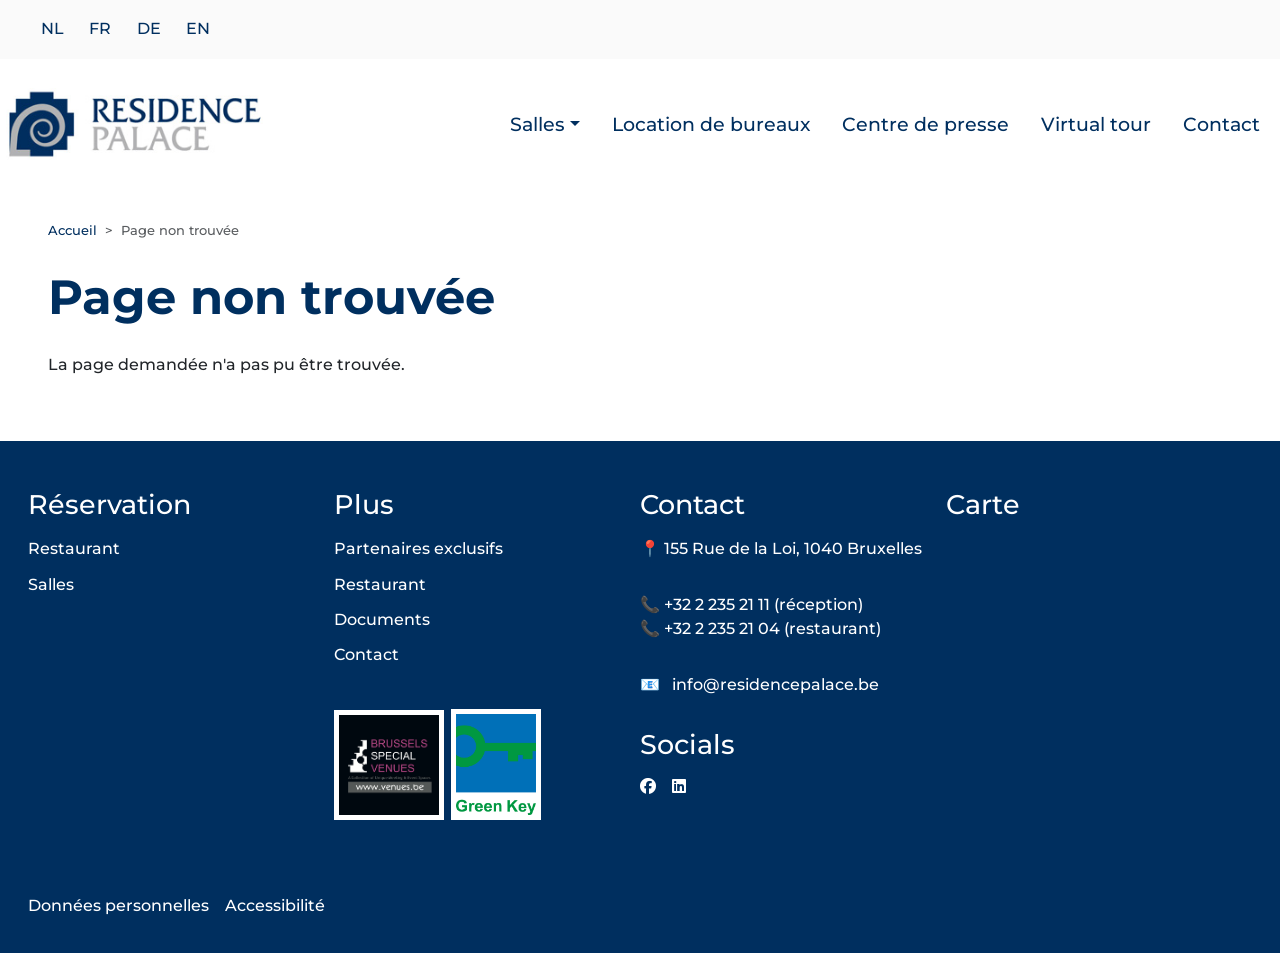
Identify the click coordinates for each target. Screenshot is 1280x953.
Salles (537, 124)
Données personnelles (118, 905)
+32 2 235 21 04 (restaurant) (772, 628)
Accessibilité (275, 905)
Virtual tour (1096, 124)
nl (52, 29)
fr (100, 29)
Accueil (72, 230)
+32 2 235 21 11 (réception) (763, 604)
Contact (1221, 124)
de (149, 29)
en (198, 29)
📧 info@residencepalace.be (759, 684)
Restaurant (74, 548)
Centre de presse (925, 124)
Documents (382, 619)
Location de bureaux (711, 124)
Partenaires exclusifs (418, 548)
